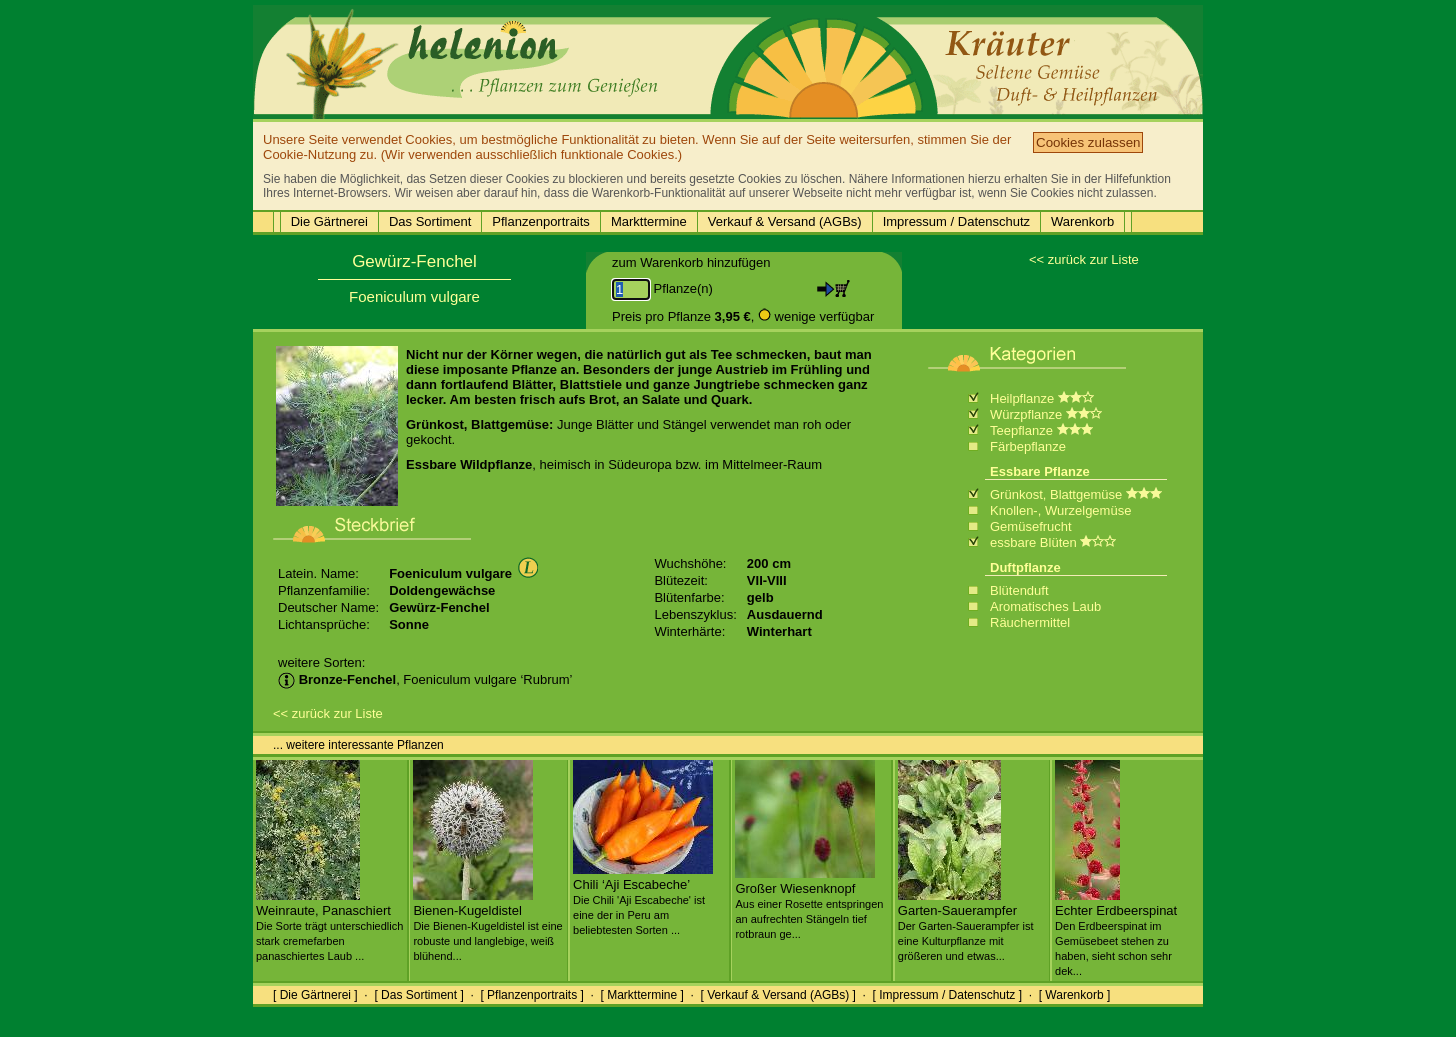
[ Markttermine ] (641, 995)
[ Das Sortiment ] (418, 995)
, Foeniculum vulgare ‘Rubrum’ (425, 679)
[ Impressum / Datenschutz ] (947, 995)
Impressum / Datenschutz (956, 221)
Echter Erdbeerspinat (1116, 932)
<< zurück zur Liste (1084, 259)
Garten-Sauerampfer (966, 925)
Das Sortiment (430, 221)
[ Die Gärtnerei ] (315, 995)
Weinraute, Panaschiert (329, 925)
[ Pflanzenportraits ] (531, 995)
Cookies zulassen (1088, 142)
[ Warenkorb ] (1075, 995)
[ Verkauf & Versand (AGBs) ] (778, 995)
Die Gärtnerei (329, 221)
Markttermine (649, 221)
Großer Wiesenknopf (809, 903)
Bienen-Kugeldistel (487, 925)
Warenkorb (1082, 221)
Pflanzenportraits (541, 221)
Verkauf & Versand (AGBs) (785, 221)
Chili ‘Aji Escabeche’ (643, 899)
